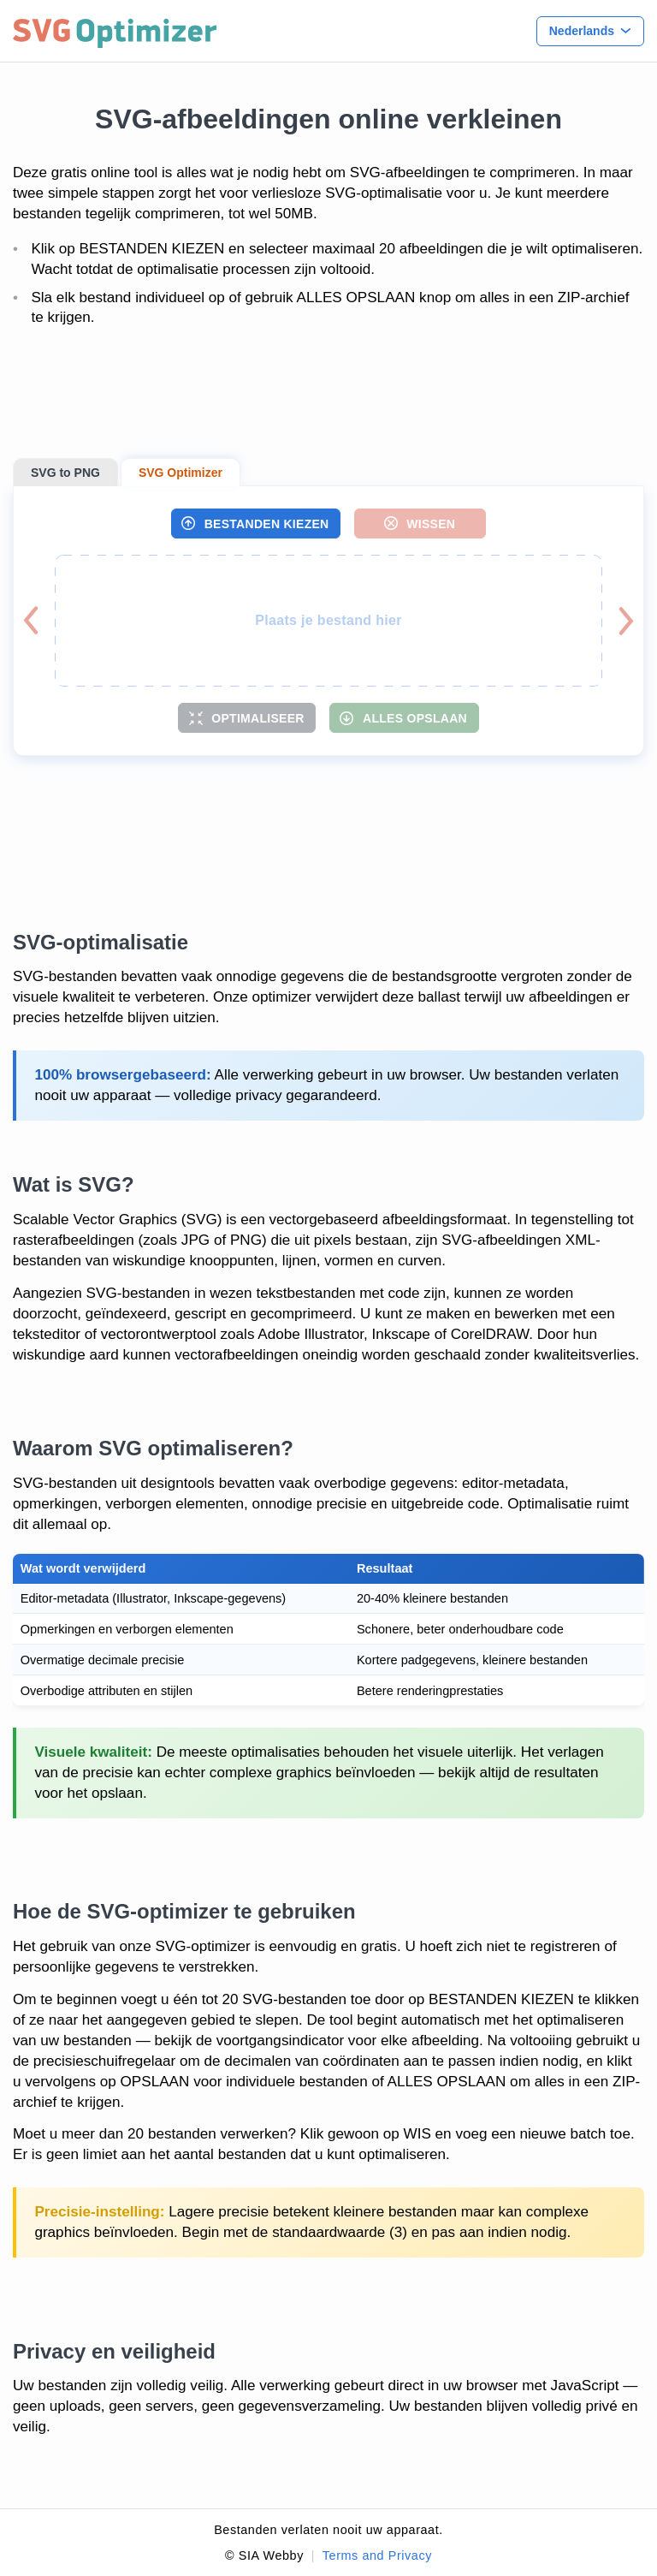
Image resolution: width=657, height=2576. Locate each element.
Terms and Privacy (377, 2555)
